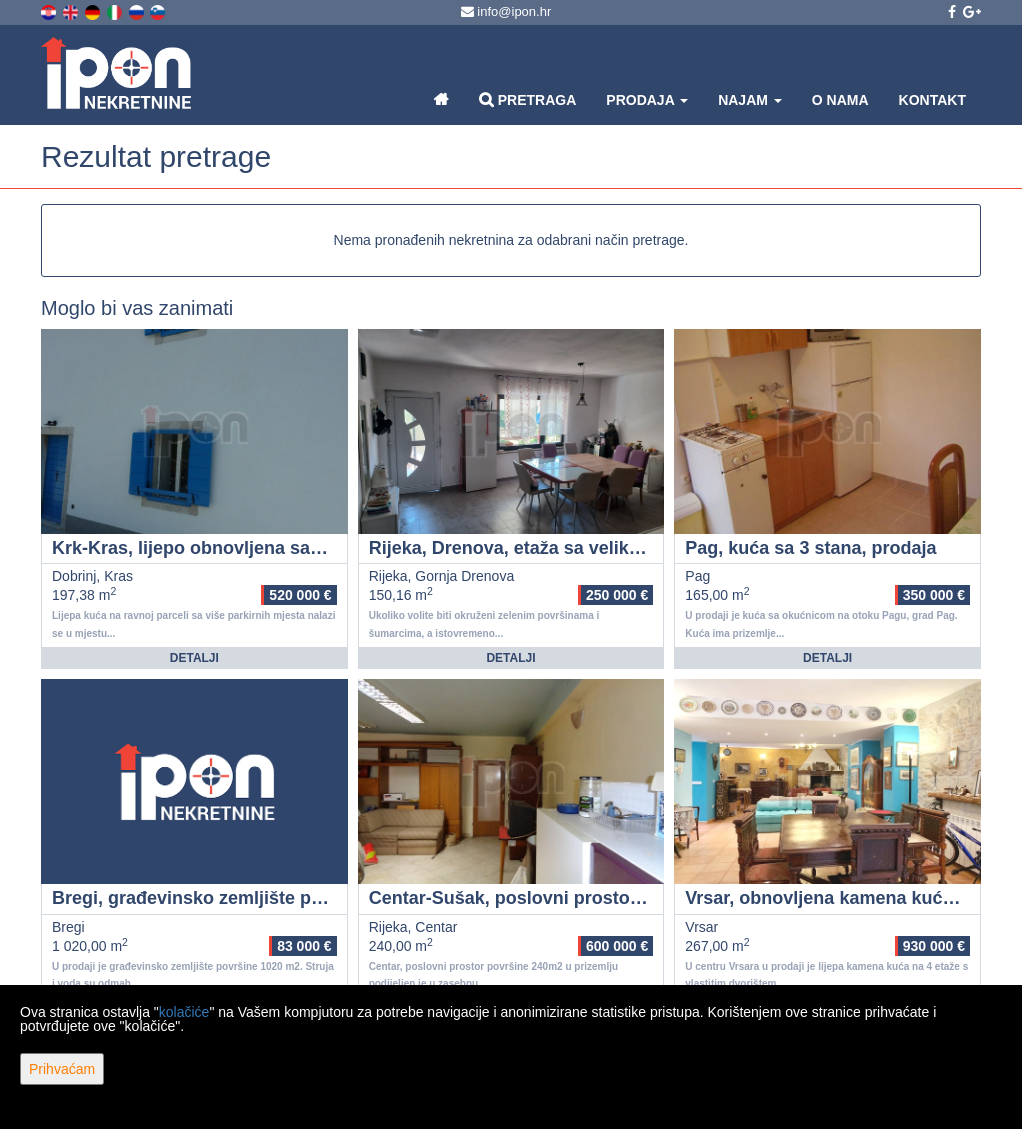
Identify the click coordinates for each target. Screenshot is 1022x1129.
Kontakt (932, 100)
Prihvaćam (62, 1069)
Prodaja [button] (647, 100)
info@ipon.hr (506, 11)
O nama (840, 100)
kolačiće (184, 1012)
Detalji (194, 658)
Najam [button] (750, 100)
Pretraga (527, 99)
